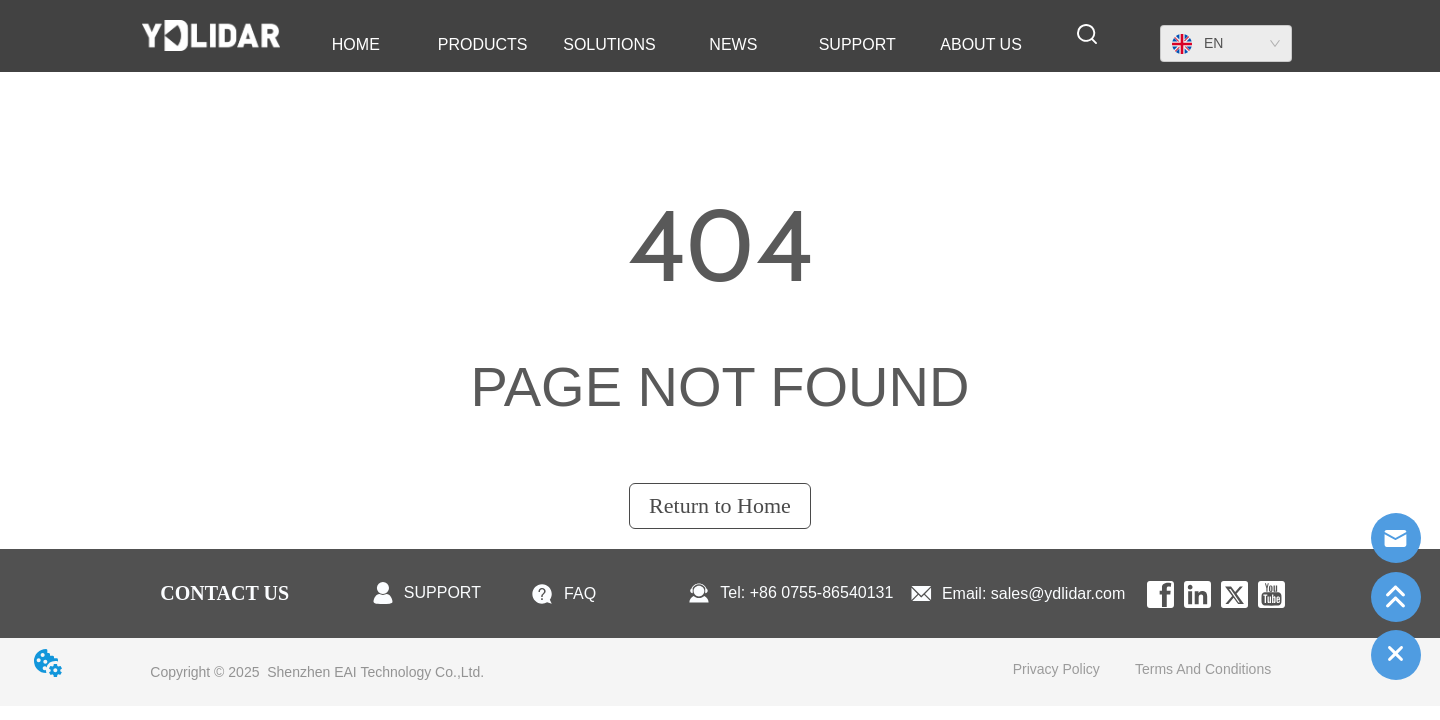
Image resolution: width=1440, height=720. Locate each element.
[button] (483, 45)
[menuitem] (483, 45)
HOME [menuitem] (356, 44)
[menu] (668, 45)
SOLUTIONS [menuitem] (609, 44)
